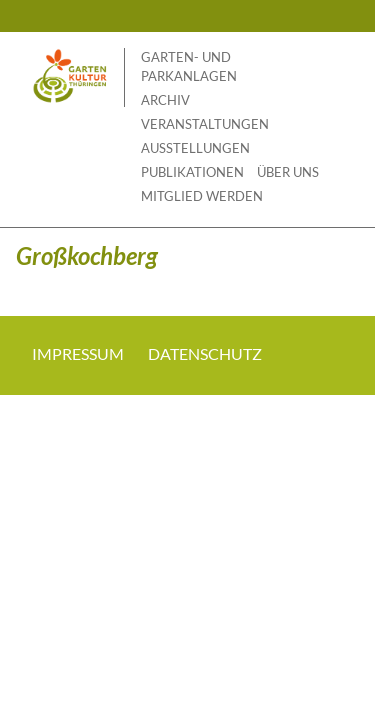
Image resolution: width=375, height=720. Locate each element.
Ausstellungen (195, 148)
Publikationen (192, 172)
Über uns (288, 172)
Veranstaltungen (205, 124)
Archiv (165, 100)
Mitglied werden (202, 196)
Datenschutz (205, 353)
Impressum (78, 353)
